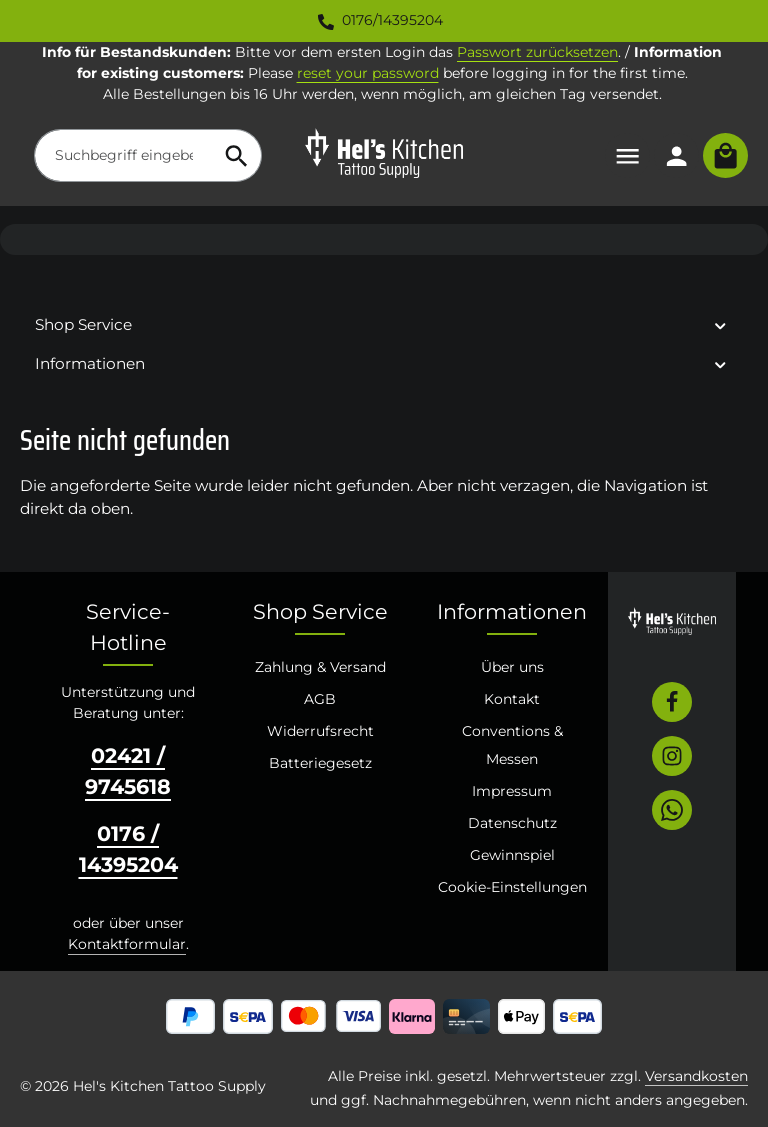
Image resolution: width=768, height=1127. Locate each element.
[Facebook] (672, 702)
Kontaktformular (127, 944)
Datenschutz (512, 823)
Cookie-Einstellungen (512, 887)
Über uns (512, 667)
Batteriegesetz (320, 763)
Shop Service (320, 611)
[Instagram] (672, 756)
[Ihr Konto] (676, 155)
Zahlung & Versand (320, 667)
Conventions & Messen (512, 745)
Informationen (512, 611)
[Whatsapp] (672, 810)
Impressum (512, 791)
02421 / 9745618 (128, 771)
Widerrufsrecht (320, 731)
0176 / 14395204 (128, 849)
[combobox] (123, 155)
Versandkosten (696, 1076)
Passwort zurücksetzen (537, 52)
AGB (320, 699)
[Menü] (627, 155)
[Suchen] (237, 155)
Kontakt (512, 699)
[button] (720, 324)
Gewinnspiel (512, 855)
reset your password (368, 73)
